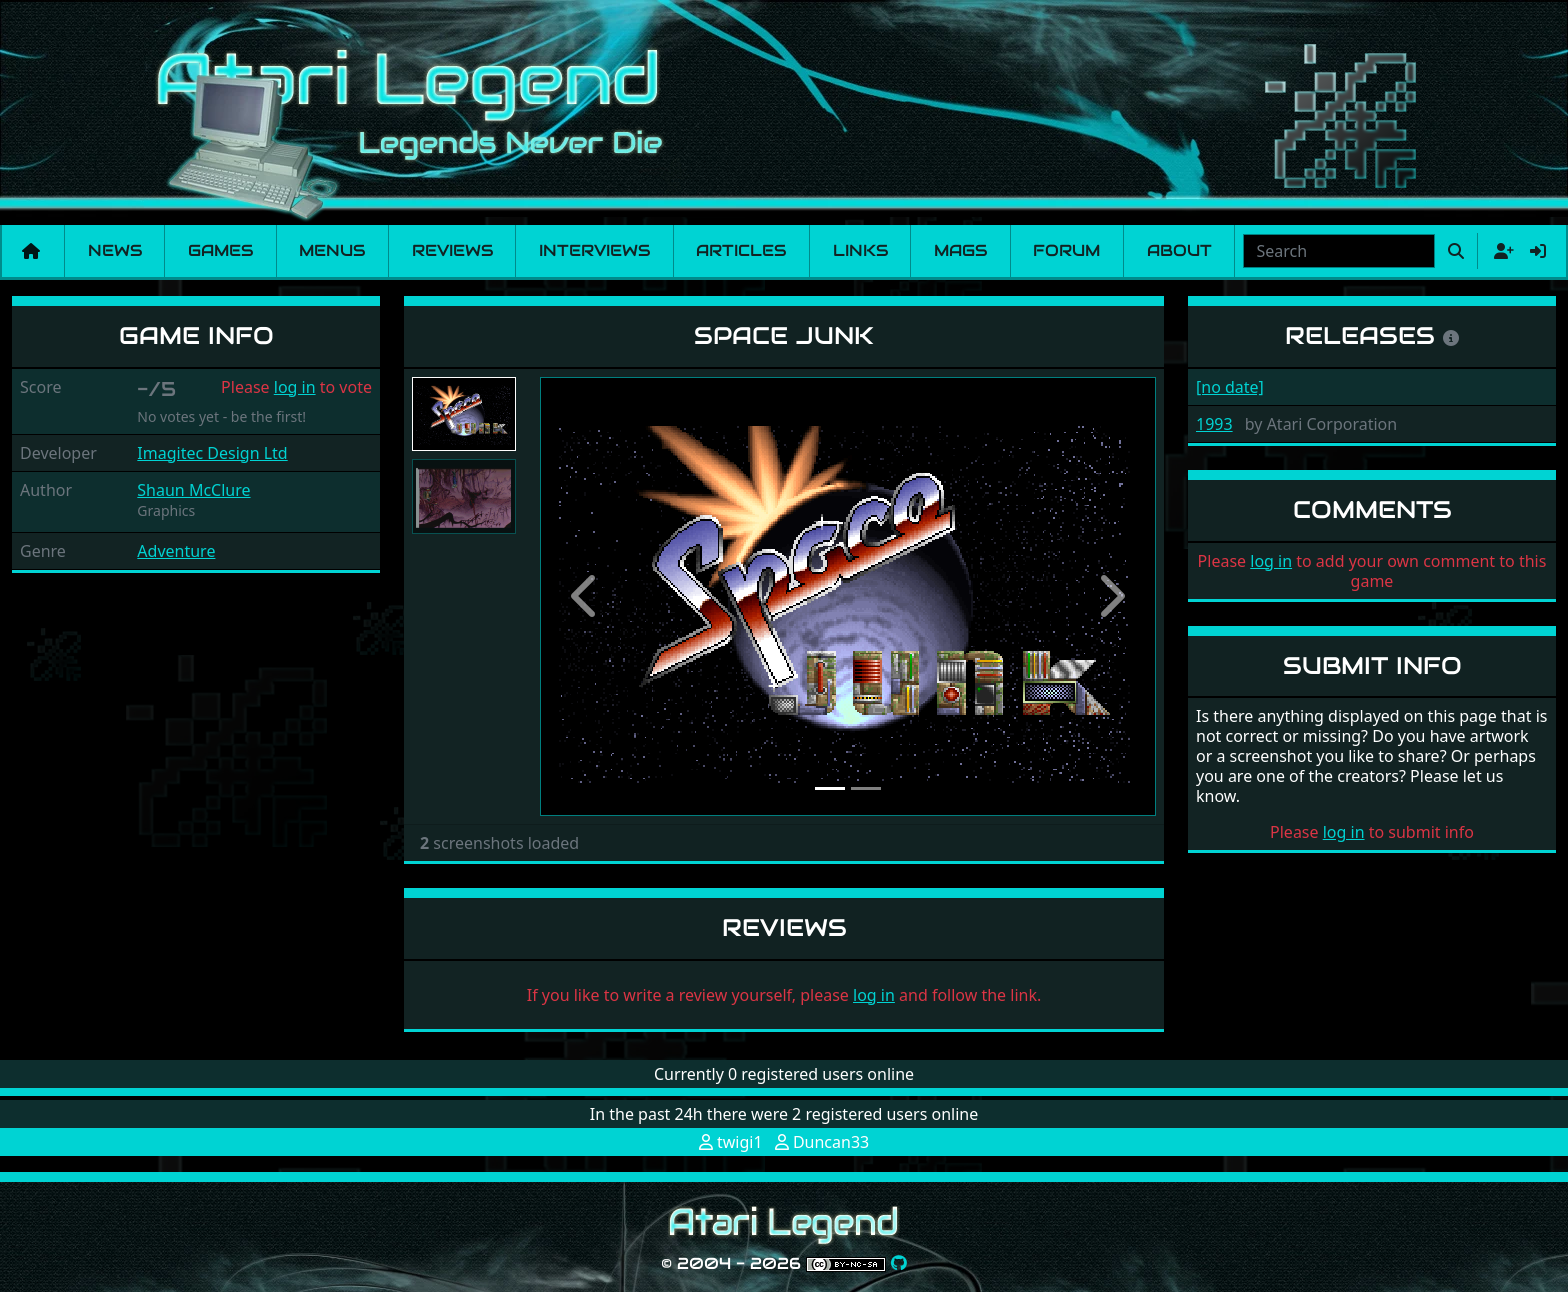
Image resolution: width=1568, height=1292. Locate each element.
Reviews (452, 250)
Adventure (176, 551)
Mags (960, 250)
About (1179, 250)
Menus (332, 250)
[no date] (1230, 387)
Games (220, 250)
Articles (741, 250)
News (115, 250)
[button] (586, 596)
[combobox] (1339, 251)
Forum (1066, 250)
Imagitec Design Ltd (212, 453)
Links (860, 250)
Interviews (594, 250)
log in (295, 387)
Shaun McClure (193, 490)
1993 (1214, 424)
